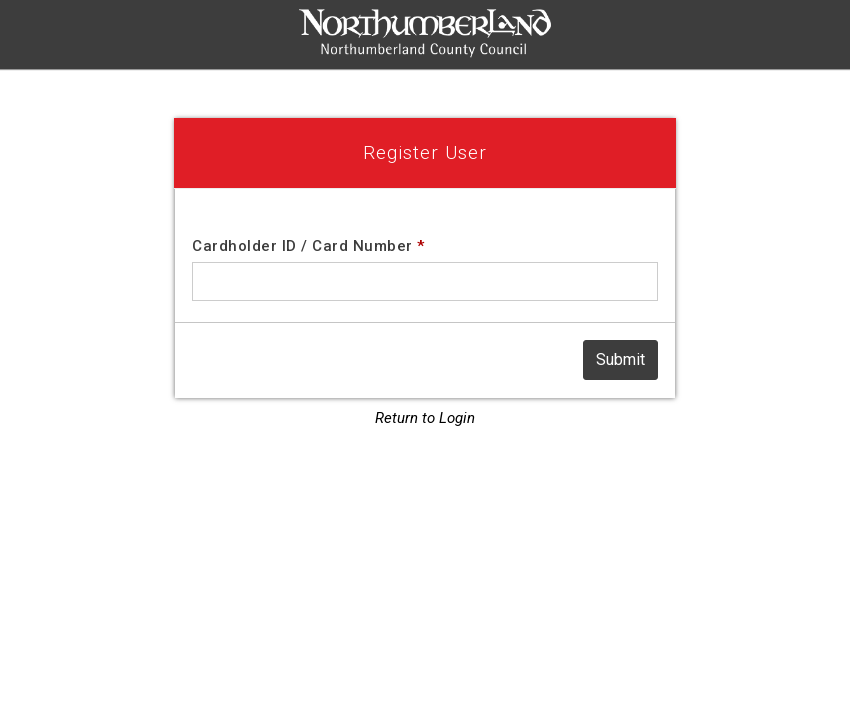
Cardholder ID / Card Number (308, 246)
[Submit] (620, 360)
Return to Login (425, 418)
